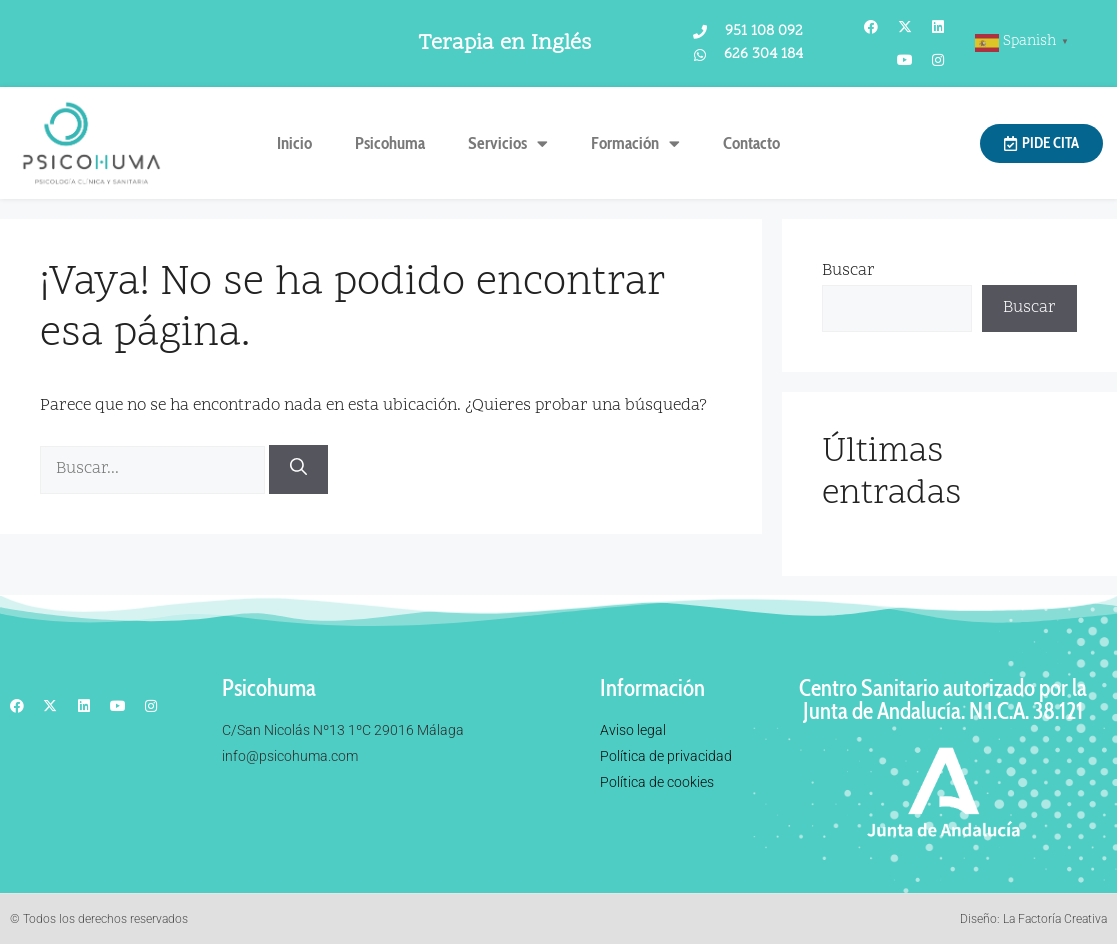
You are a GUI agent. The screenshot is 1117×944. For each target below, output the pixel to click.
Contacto (751, 143)
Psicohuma (390, 143)
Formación (635, 143)
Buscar (848, 271)
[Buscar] (298, 469)
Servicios (508, 143)
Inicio (294, 143)
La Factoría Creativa (1055, 919)
